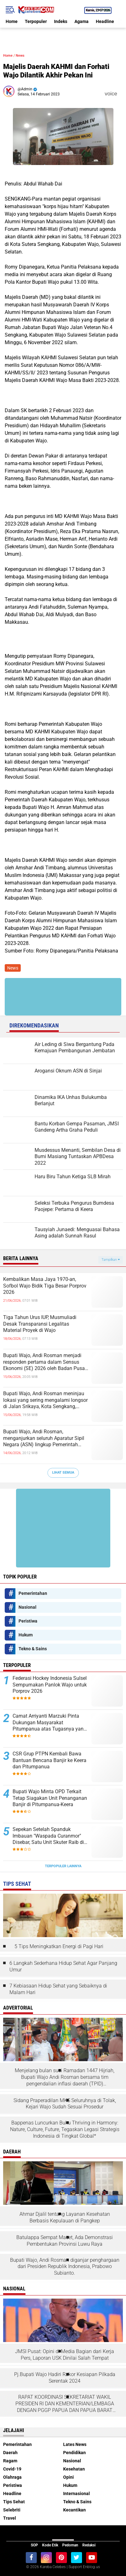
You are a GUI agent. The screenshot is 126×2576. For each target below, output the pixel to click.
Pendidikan (74, 2452)
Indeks (60, 21)
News (20, 56)
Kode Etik (50, 2545)
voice (110, 94)
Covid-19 (12, 2468)
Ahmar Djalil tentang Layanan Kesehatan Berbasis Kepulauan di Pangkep (64, 2217)
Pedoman (70, 2545)
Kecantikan (74, 2509)
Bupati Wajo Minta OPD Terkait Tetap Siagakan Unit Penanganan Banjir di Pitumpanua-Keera (50, 1798)
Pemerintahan (33, 1593)
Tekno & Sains (33, 1648)
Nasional (27, 1607)
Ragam (10, 2460)
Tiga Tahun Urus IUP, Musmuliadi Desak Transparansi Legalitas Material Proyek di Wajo (39, 1323)
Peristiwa (28, 1621)
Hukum (26, 1634)
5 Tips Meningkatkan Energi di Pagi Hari (58, 1946)
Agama (81, 21)
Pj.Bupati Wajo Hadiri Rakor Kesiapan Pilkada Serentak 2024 (64, 2377)
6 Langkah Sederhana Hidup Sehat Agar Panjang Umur (63, 1966)
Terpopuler (36, 21)
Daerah (10, 2452)
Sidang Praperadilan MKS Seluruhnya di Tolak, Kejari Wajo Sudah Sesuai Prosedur (65, 2103)
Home (12, 21)
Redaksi (89, 2545)
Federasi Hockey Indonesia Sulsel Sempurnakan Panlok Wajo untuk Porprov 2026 (50, 1684)
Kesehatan (74, 2468)
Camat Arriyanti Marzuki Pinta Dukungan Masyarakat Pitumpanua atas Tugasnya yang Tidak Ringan (49, 1722)
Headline (105, 21)
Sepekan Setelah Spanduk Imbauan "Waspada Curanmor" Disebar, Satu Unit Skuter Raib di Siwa (48, 1836)
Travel (9, 2518)
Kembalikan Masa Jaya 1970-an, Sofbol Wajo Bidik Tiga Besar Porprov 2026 (44, 1285)
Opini (68, 2477)
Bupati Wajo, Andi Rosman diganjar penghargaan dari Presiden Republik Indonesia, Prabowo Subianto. (64, 2266)
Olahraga (12, 2477)
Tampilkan (110, 1260)
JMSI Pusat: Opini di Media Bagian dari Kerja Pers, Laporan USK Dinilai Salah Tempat (64, 2354)
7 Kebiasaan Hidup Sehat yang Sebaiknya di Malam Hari (58, 1989)
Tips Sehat (14, 2501)
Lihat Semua (63, 1472)
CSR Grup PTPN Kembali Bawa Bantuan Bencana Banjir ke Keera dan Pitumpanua (49, 1760)
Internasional (76, 2493)
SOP (34, 2545)
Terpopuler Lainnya (63, 1866)
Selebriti (11, 2509)
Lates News (74, 2444)
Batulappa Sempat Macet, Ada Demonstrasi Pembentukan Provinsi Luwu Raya (64, 2240)
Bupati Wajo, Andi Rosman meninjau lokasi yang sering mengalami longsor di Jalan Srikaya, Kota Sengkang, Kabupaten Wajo (45, 1400)
